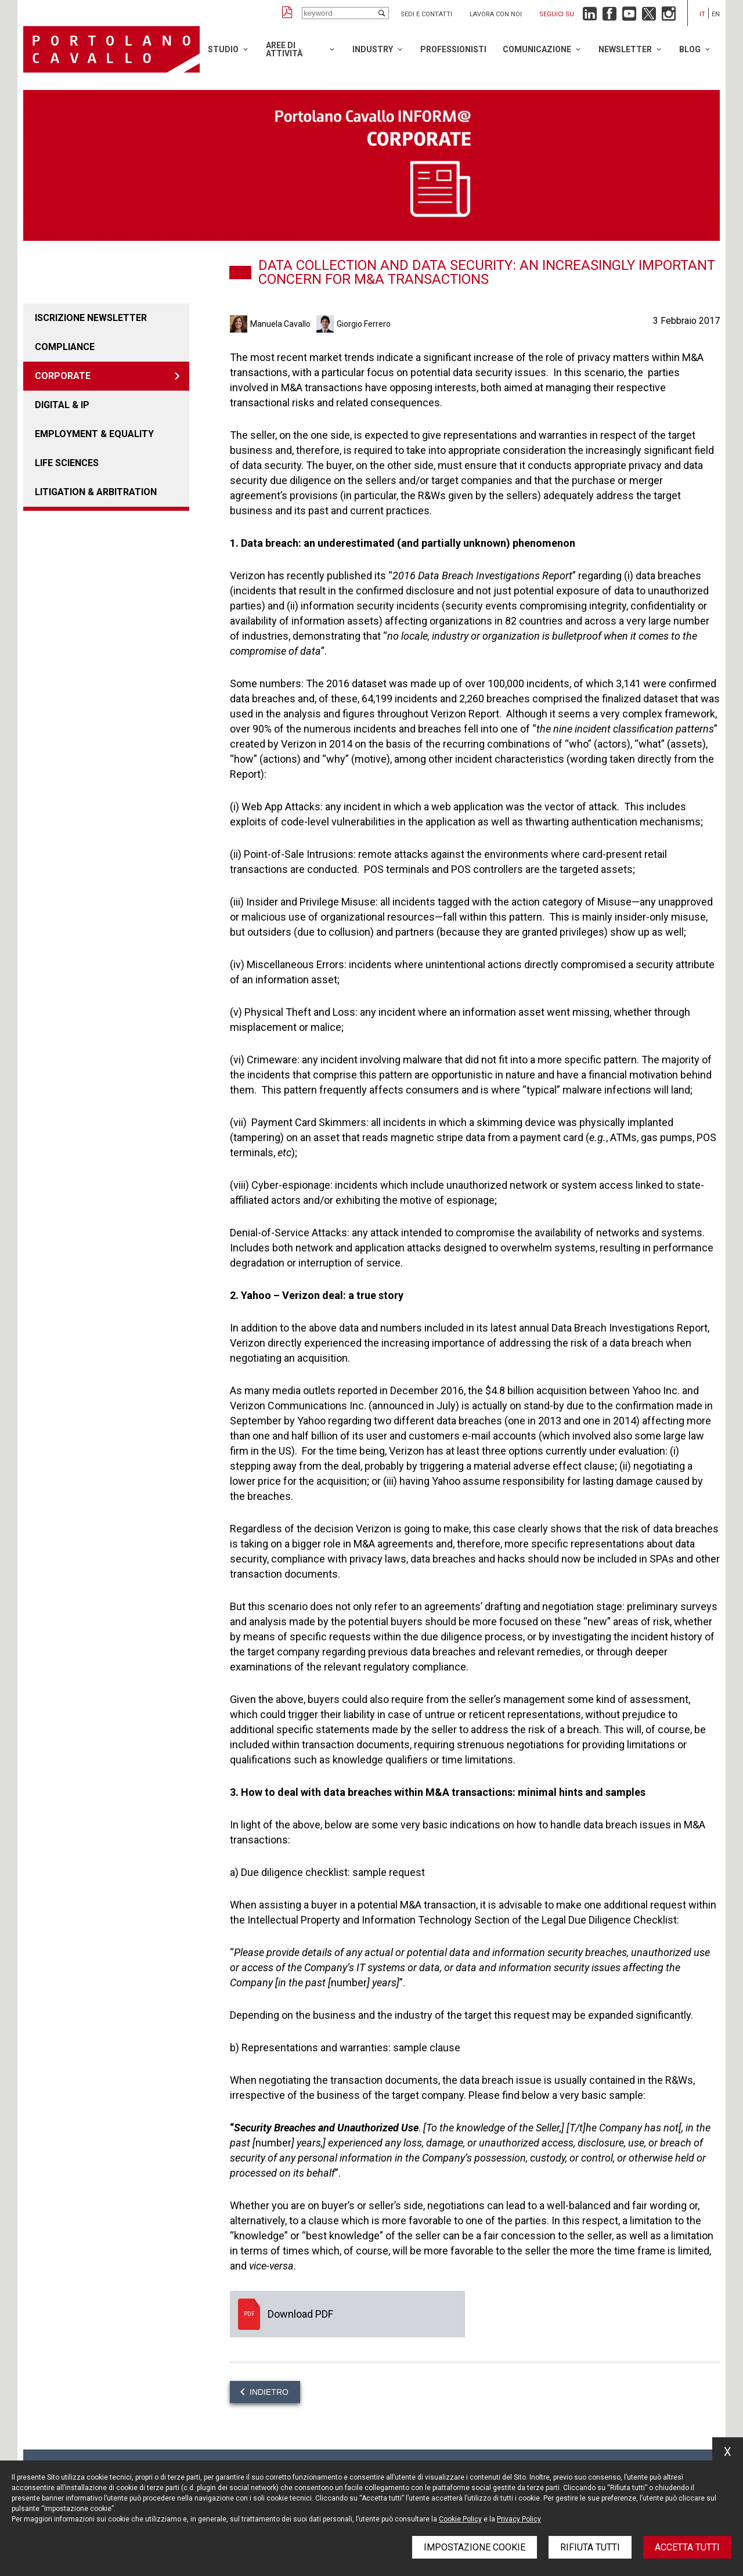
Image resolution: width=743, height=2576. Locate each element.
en (716, 14)
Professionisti (453, 49)
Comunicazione (537, 49)
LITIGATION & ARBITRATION (96, 491)
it (702, 14)
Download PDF (347, 2314)
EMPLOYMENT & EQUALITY (94, 433)
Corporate (63, 375)
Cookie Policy (460, 2519)
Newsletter (625, 49)
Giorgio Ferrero (364, 324)
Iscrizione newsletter (91, 317)
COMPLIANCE (65, 346)
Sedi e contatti (426, 14)
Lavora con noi (496, 14)
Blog (690, 49)
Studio (223, 49)
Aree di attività (284, 49)
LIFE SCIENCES (67, 462)
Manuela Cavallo (280, 324)
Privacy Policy (519, 2519)
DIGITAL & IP (62, 404)
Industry (372, 49)
